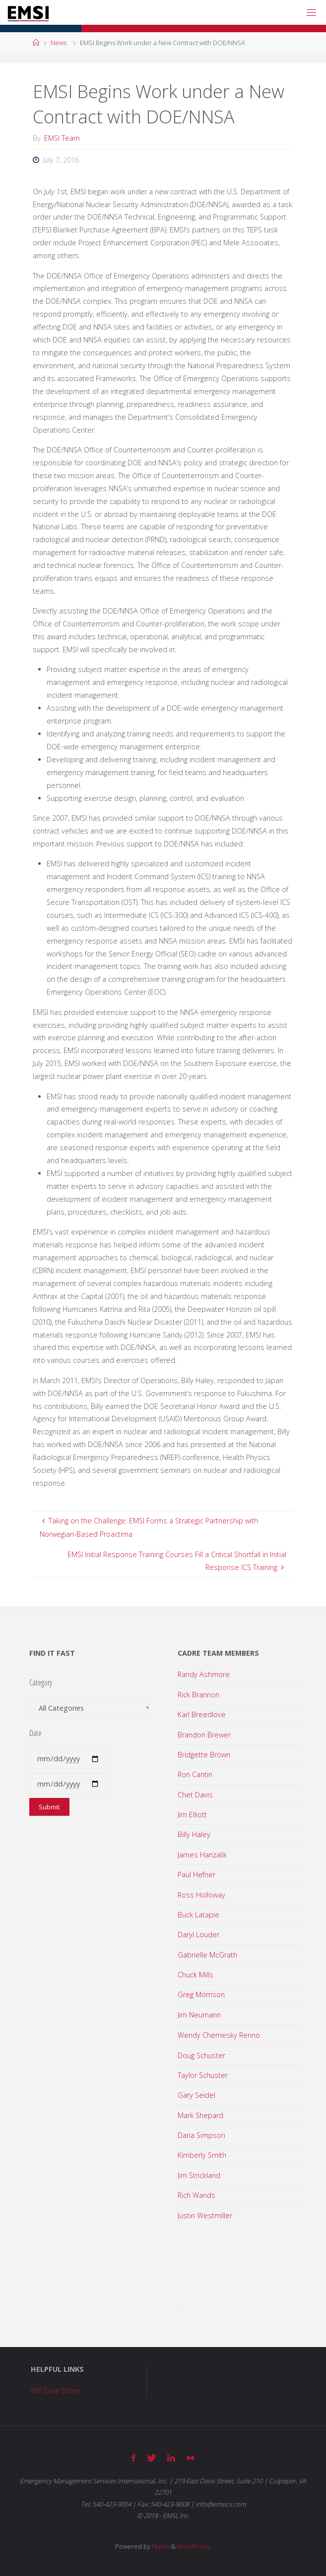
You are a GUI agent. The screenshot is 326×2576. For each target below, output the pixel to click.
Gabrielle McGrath (207, 1955)
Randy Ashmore (204, 1674)
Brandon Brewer (204, 1734)
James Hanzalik (202, 1854)
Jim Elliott (192, 1814)
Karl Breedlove (202, 1714)
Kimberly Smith (202, 2155)
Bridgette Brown (204, 1754)
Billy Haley (194, 1834)
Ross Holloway (201, 1895)
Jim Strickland (199, 2175)
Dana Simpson (201, 2135)
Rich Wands (196, 2195)
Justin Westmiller (205, 2215)
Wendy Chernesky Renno (219, 2035)
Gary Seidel (196, 2095)
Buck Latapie (198, 1914)
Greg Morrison (201, 1994)
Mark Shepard (200, 2115)
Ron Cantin (195, 1774)
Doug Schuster (201, 2055)
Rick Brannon (198, 1694)
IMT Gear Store (55, 2390)
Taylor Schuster (203, 2075)
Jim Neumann (199, 2014)
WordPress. (194, 2545)
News (58, 42)
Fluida (159, 2545)
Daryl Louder (198, 1934)
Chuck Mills (195, 1974)
